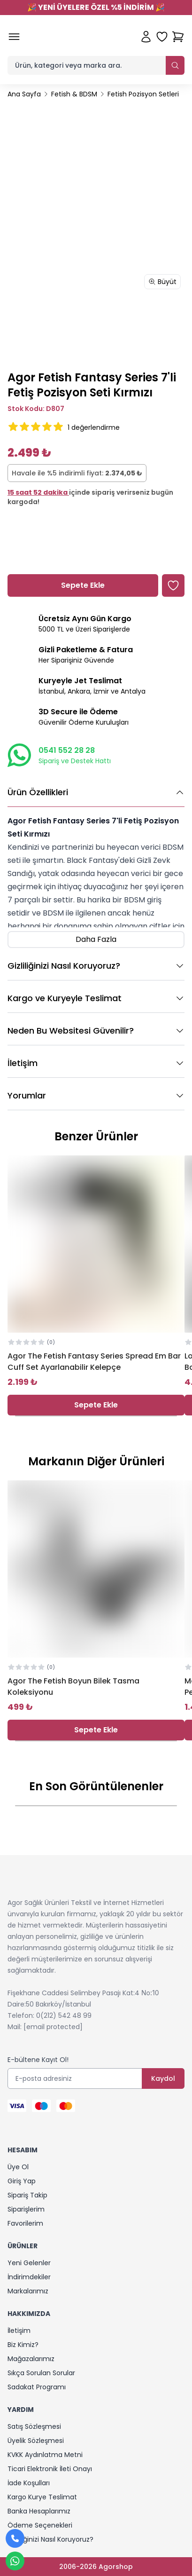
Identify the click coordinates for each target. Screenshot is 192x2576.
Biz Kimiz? (23, 2344)
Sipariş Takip (27, 2195)
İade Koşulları (29, 2483)
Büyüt (162, 281)
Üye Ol (18, 2167)
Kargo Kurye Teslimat (42, 2497)
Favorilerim (25, 2223)
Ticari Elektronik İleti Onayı (50, 2468)
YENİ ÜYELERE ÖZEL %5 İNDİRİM (96, 7)
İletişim (19, 2330)
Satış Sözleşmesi (34, 2426)
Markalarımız (28, 2291)
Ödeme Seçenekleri (40, 2525)
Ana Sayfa (24, 94)
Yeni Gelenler (29, 2263)
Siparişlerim (26, 2209)
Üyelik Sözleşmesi (36, 2440)
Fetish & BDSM (74, 94)
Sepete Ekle (96, 1404)
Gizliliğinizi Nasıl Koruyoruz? (50, 2539)
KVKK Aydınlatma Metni (45, 2454)
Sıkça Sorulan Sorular (41, 2373)
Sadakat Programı (37, 2387)
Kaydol (163, 2078)
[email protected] (53, 2026)
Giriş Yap (22, 2181)
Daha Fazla (96, 939)
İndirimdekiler (29, 2277)
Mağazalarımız (31, 2358)
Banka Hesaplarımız (39, 2511)
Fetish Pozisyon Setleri (143, 94)
